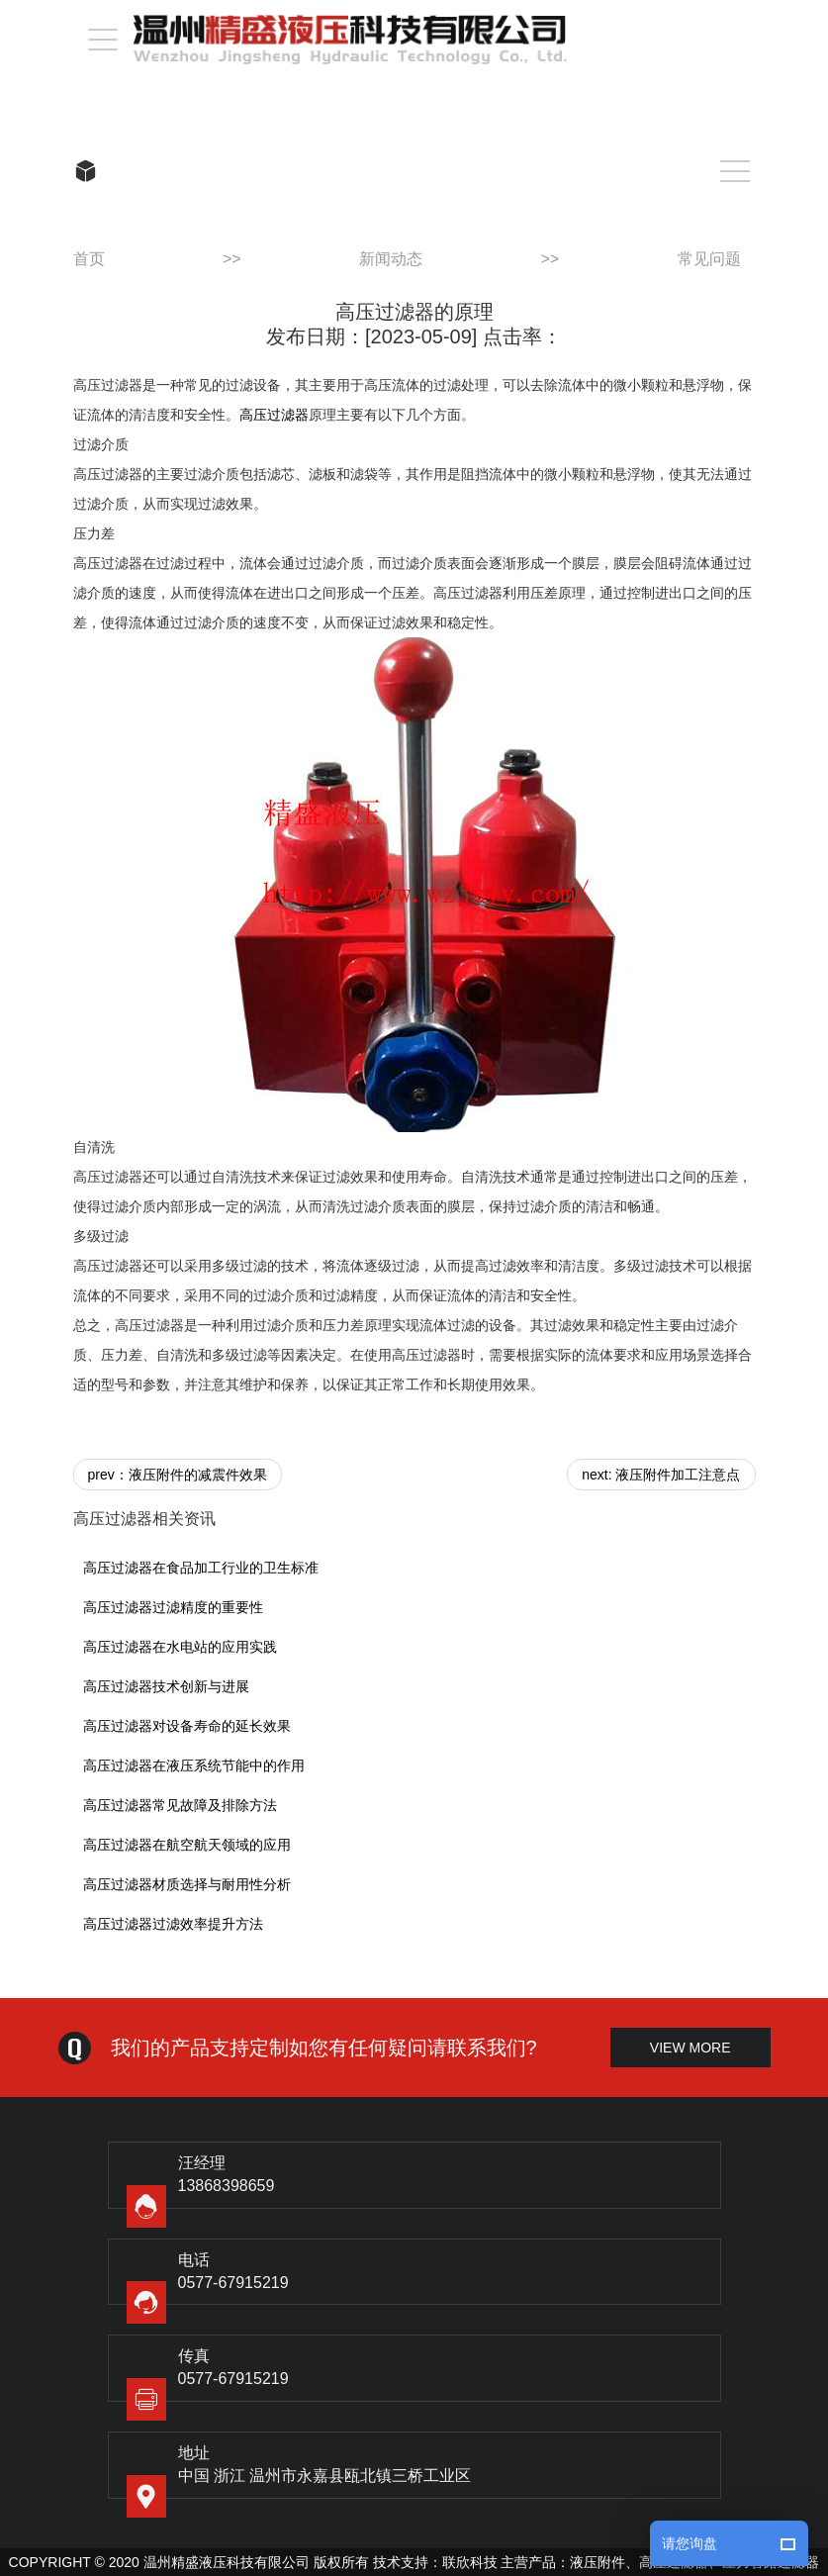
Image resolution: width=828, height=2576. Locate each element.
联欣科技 (470, 2562)
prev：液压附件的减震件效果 (177, 1474)
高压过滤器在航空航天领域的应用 (187, 1845)
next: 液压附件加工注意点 (661, 1474)
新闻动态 (390, 258)
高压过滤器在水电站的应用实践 (180, 1647)
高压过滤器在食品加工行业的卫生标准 (201, 1567)
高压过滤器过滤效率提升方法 (173, 1924)
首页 (89, 258)
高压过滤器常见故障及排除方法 (180, 1805)
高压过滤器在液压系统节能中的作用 (194, 1765)
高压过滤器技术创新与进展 (166, 1686)
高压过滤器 (274, 415)
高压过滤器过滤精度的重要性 (173, 1607)
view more (690, 2047)
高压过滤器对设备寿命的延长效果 (187, 1726)
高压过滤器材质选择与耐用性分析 (187, 1884)
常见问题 (709, 258)
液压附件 (597, 2562)
